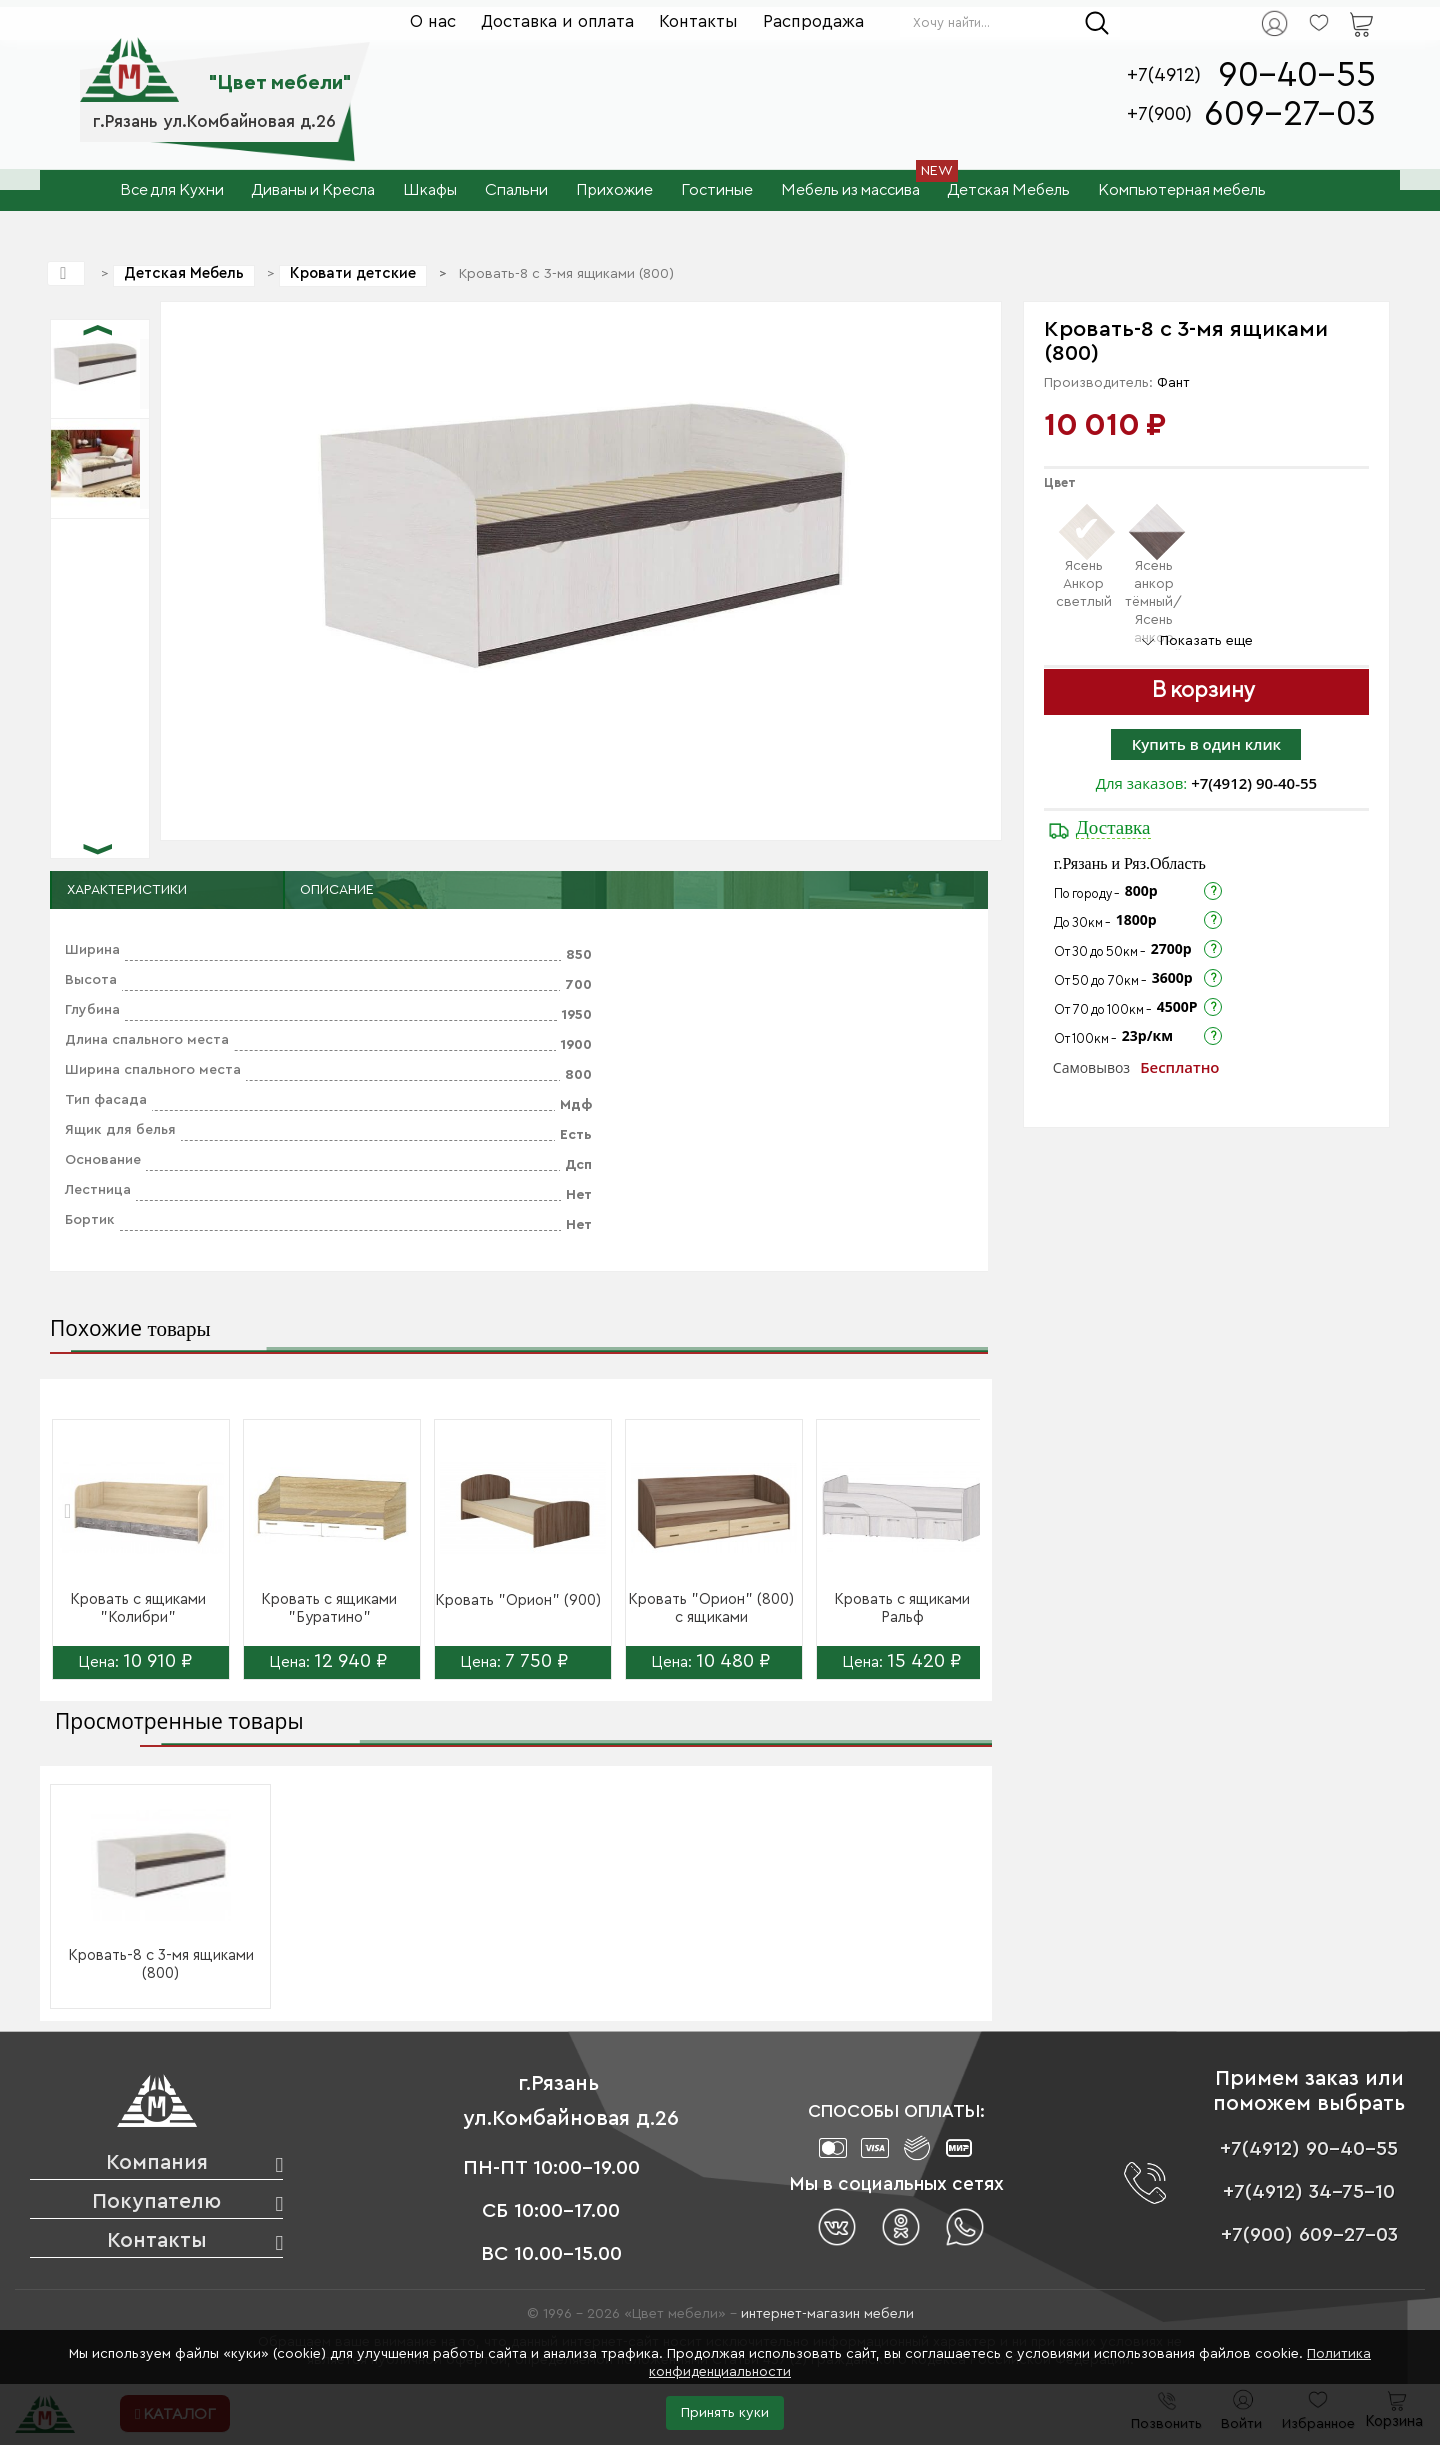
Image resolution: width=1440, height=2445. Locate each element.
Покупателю (156, 2201)
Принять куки (725, 2413)
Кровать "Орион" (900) (518, 1600)
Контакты (698, 21)
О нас (433, 21)
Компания (157, 2162)
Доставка (1113, 827)
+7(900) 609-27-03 (1309, 2235)
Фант (1173, 383)
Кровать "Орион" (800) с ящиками (711, 1608)
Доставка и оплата (557, 21)
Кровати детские (353, 273)
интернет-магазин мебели (827, 2314)
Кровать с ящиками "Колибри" (138, 1608)
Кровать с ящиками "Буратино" (329, 1608)
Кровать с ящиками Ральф (902, 1608)
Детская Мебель (184, 273)
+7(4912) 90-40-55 (1254, 783)
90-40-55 (1297, 75)
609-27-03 (1290, 114)
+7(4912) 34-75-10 (1309, 2192)
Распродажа (813, 21)
